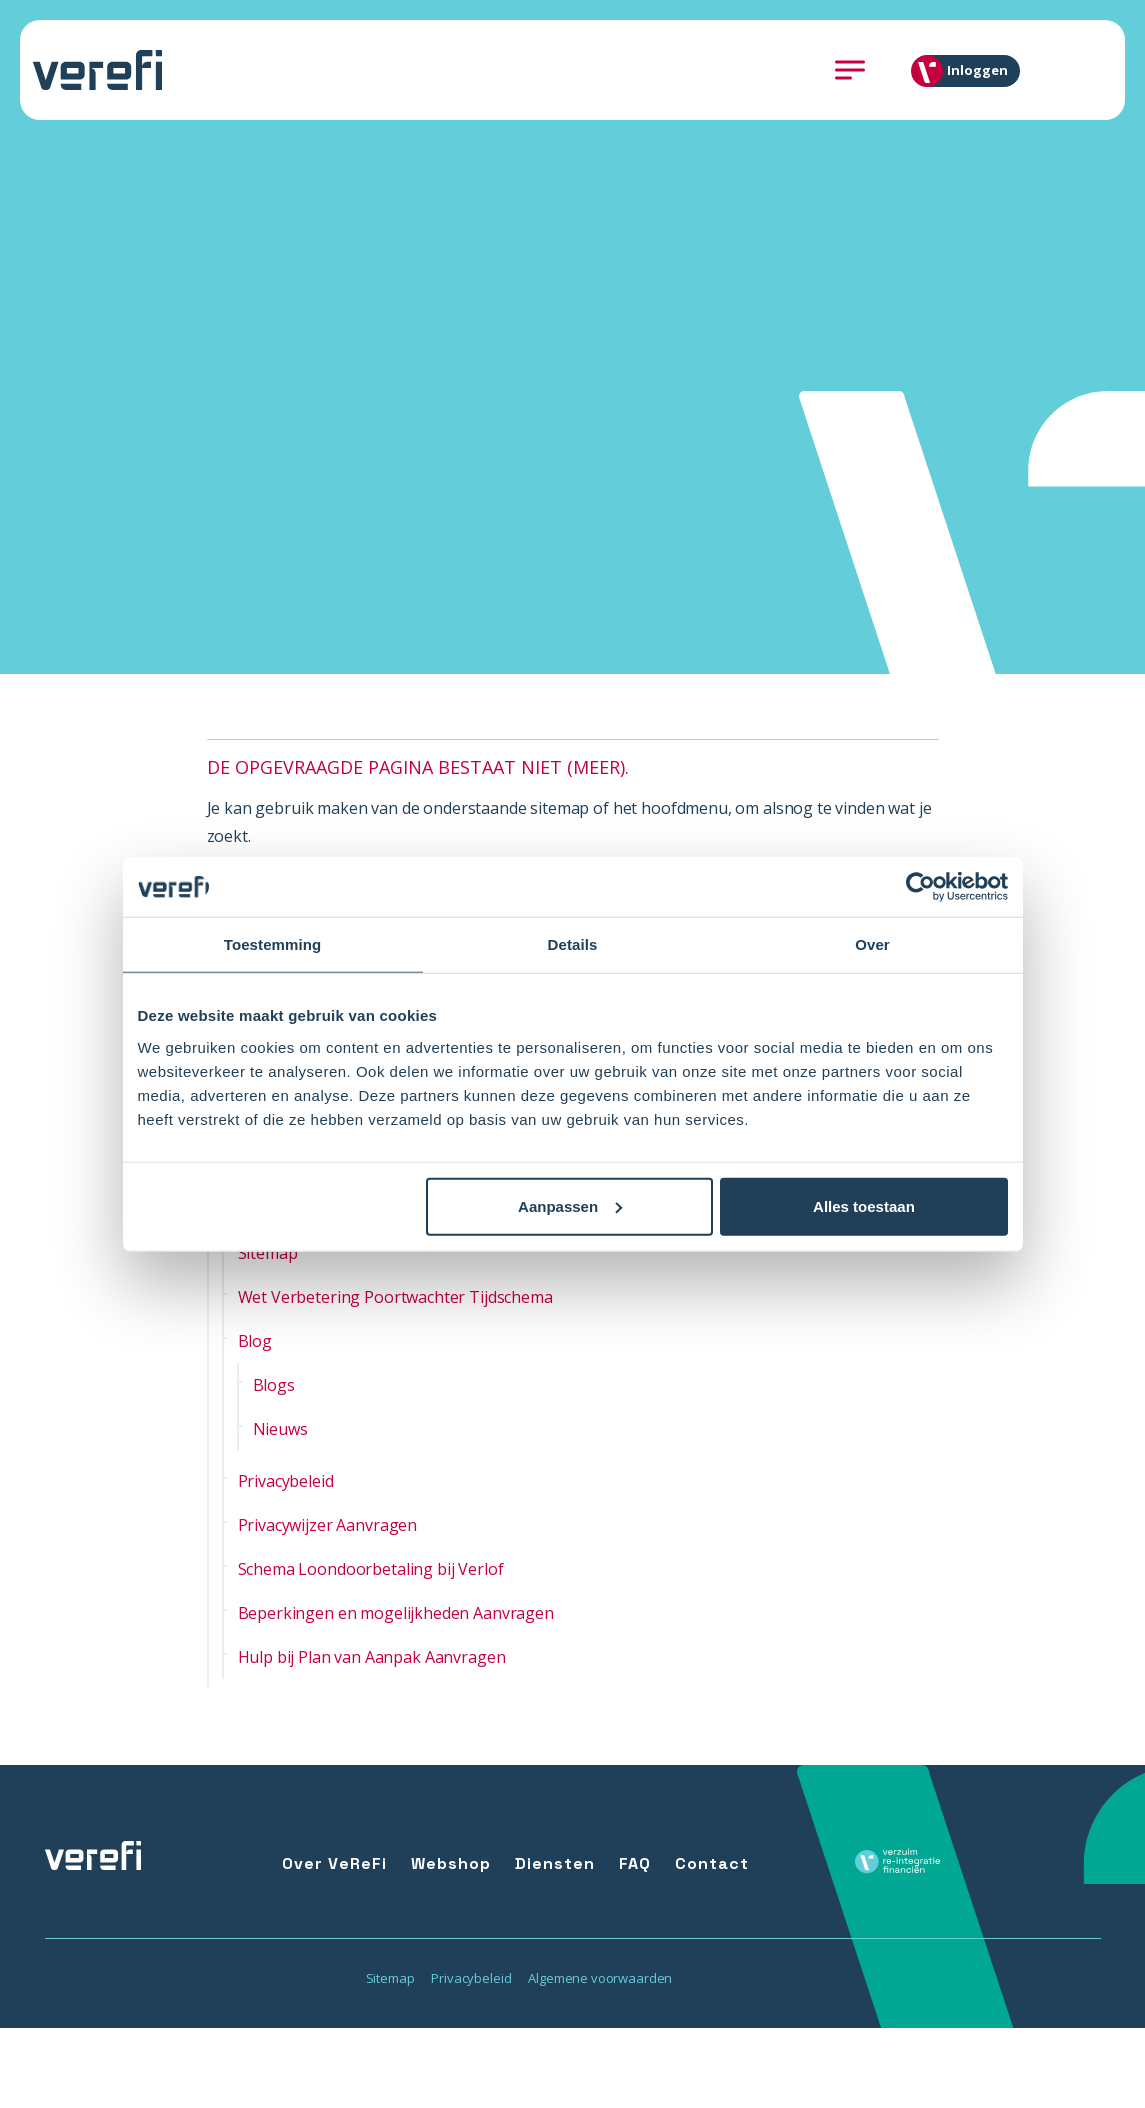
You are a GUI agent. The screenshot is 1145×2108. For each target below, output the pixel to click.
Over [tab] (872, 944)
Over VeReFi (334, 1863)
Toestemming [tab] (273, 944)
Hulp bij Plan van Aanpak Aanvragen (372, 1657)
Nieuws (280, 1429)
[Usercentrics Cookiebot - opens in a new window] (920, 887)
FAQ (635, 1863)
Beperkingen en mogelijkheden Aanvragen (396, 1613)
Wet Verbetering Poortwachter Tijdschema (395, 1297)
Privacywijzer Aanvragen (328, 1525)
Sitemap (268, 1253)
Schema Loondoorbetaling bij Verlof (371, 1569)
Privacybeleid (286, 1481)
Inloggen (967, 71)
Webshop (451, 1863)
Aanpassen (570, 1205)
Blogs (274, 1385)
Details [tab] (573, 944)
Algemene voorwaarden (600, 1978)
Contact (712, 1863)
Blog (255, 1341)
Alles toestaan (864, 1205)
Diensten (555, 1863)
